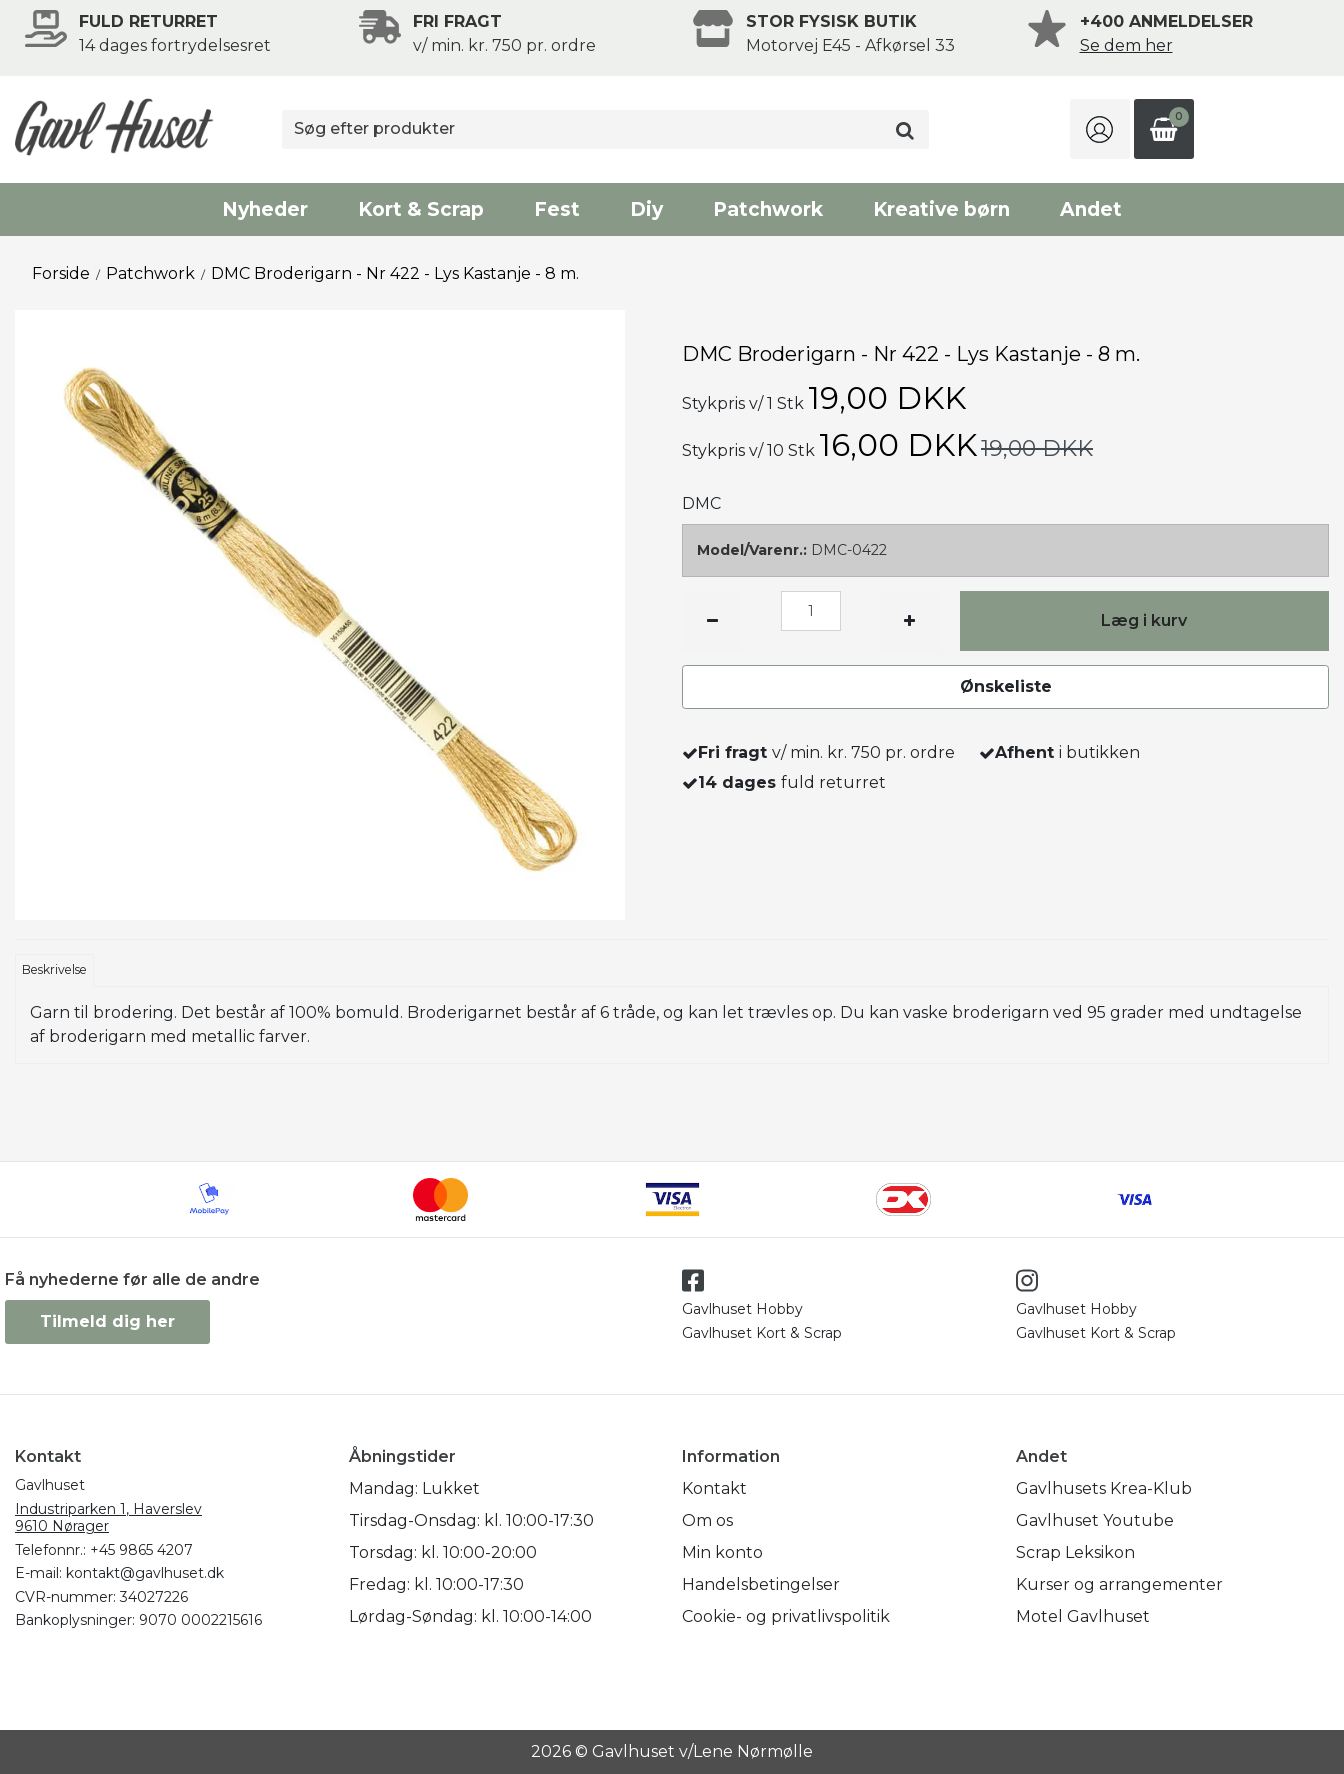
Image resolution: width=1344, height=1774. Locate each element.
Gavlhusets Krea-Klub (1104, 1488)
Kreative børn (941, 209)
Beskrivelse (54, 969)
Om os (707, 1520)
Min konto (722, 1552)
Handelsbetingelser (761, 1584)
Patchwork (768, 209)
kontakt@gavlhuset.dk (145, 1573)
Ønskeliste (1006, 686)
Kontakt (714, 1488)
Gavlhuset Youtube (1095, 1520)
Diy (646, 209)
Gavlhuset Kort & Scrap (762, 1333)
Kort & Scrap (421, 209)
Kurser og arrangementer (1119, 1584)
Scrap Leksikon (1075, 1552)
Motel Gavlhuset (1083, 1616)
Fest (557, 209)
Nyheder (265, 209)
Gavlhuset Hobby (742, 1309)
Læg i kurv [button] (1144, 620)
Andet (1091, 209)
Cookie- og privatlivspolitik (786, 1616)
